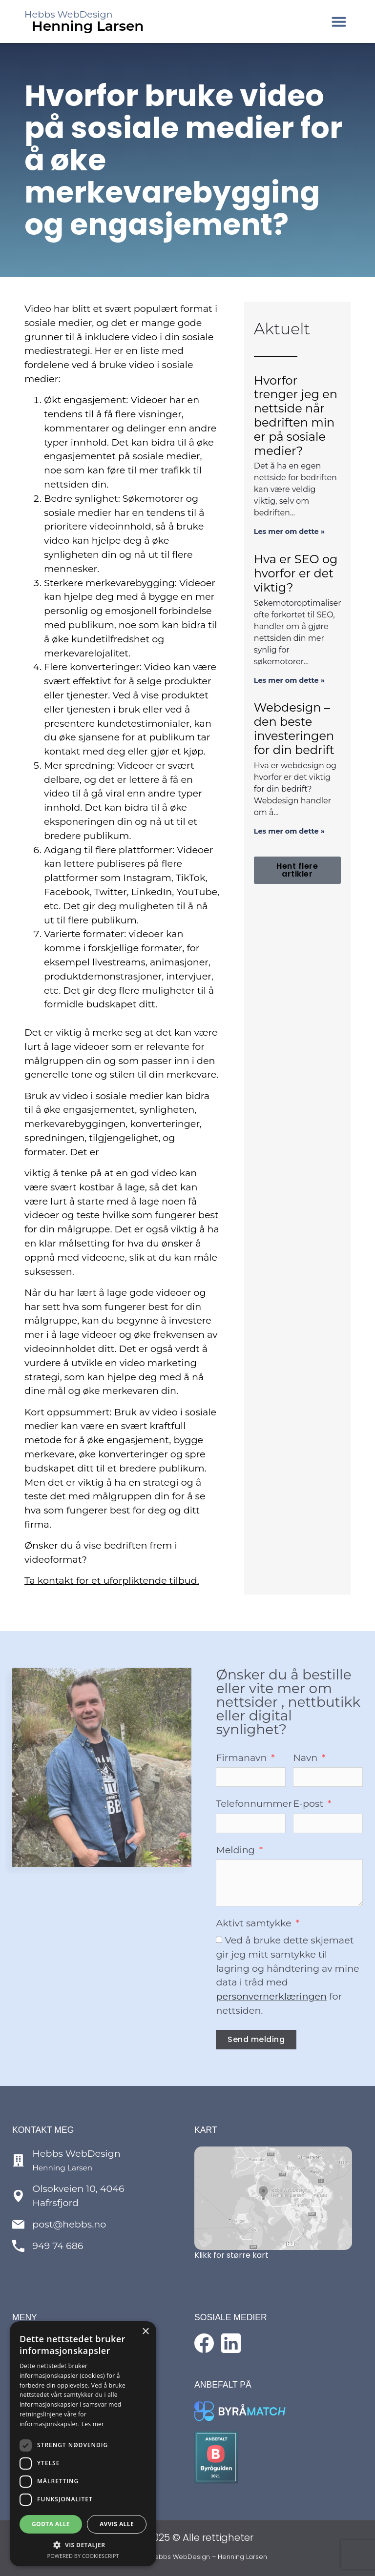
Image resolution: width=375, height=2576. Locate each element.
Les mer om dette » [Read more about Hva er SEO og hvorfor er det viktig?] (289, 680)
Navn (306, 1758)
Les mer (93, 2424)
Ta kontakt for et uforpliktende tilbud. (111, 1580)
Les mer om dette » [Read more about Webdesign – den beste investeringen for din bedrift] (289, 831)
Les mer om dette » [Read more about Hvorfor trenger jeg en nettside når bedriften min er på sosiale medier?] (289, 531)
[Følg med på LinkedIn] (231, 2343)
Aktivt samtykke (254, 1924)
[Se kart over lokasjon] (273, 2198)
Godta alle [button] (51, 2524)
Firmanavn (242, 1758)
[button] (339, 21)
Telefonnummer (254, 1804)
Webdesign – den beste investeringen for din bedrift (294, 728)
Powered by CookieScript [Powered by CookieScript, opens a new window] (83, 2555)
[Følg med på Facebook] (204, 2343)
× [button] (145, 2331)
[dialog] (83, 2443)
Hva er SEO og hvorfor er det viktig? (296, 573)
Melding (236, 1850)
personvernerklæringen (271, 1997)
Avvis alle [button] (117, 2524)
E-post (309, 1804)
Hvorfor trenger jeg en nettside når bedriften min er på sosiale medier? (295, 415)
